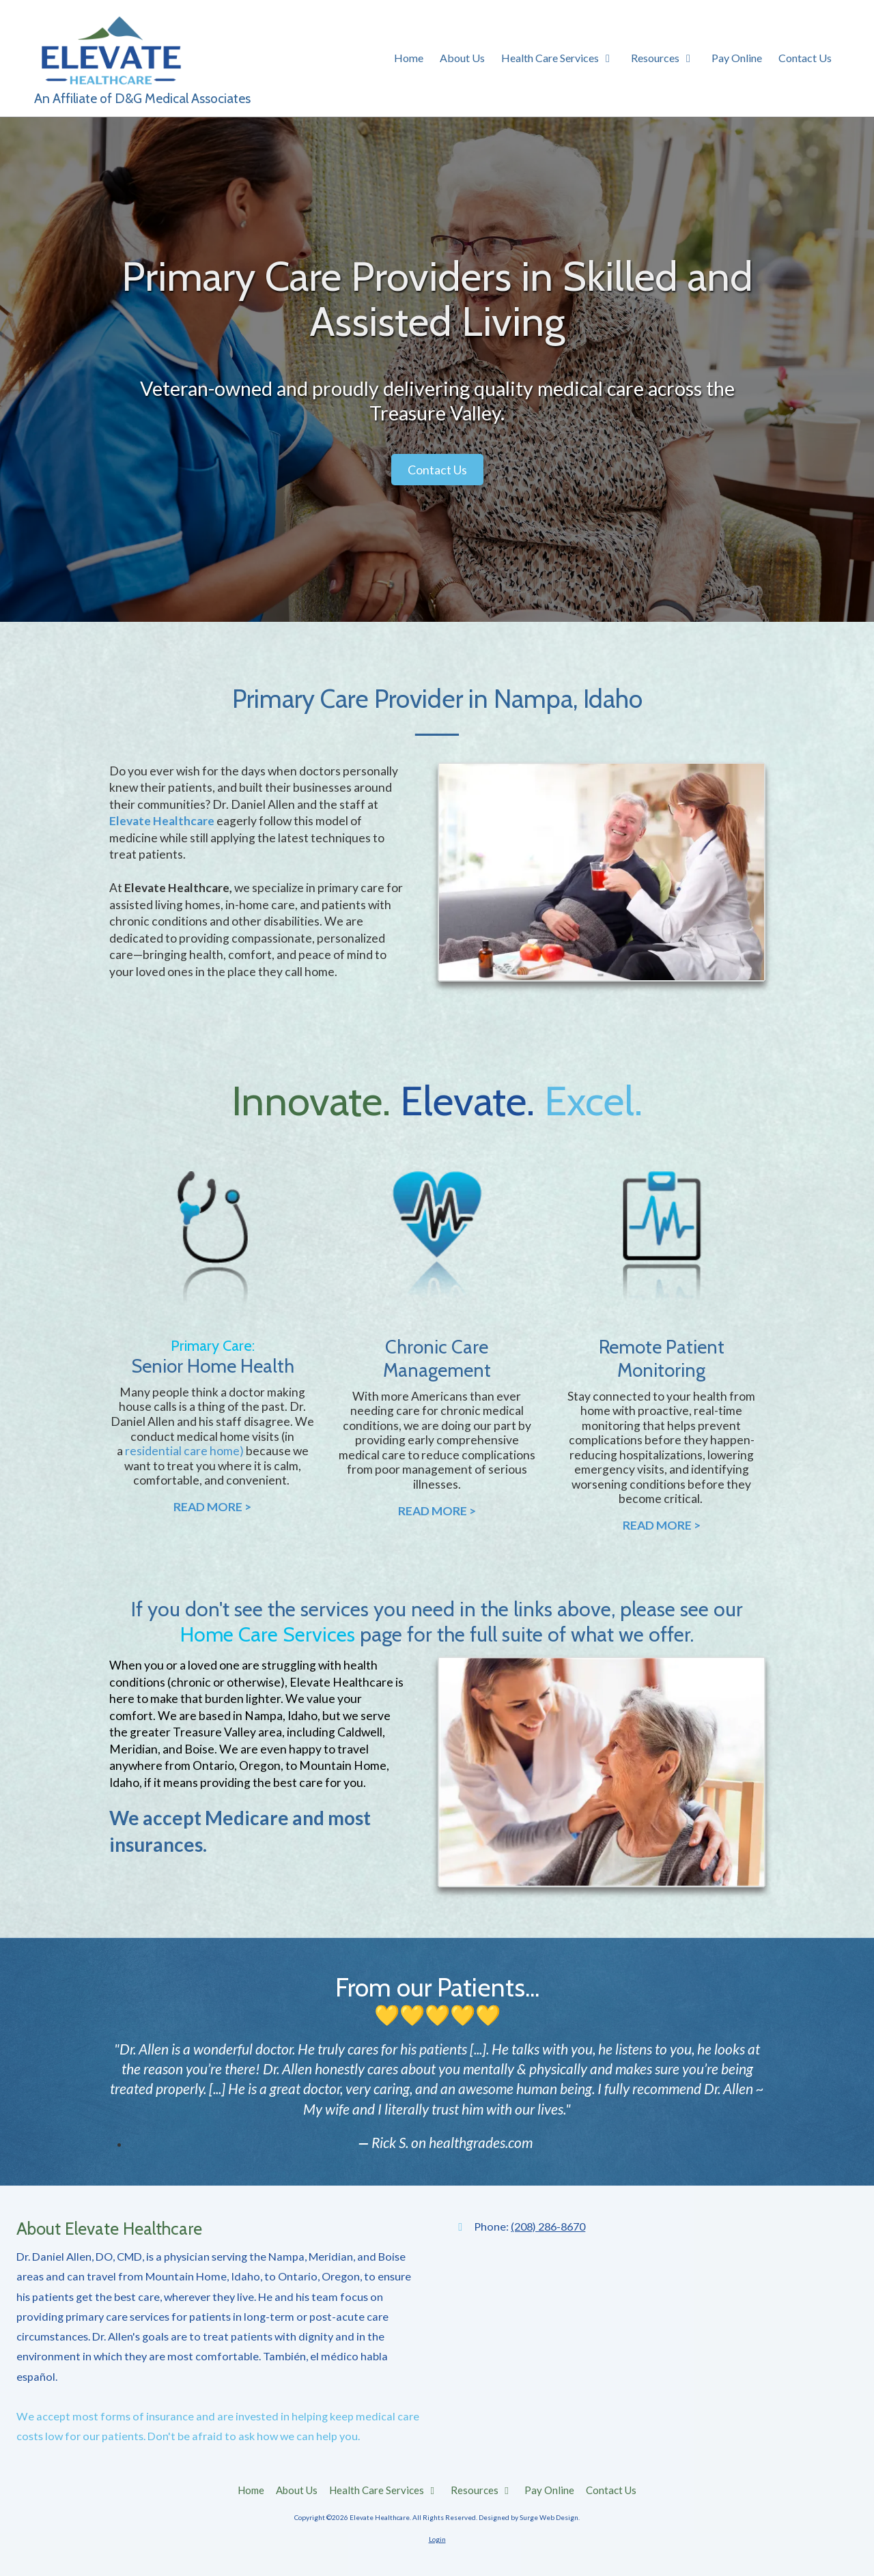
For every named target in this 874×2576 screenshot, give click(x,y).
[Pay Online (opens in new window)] (736, 58)
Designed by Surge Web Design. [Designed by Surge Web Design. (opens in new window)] (529, 2517)
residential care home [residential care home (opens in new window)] (182, 1451)
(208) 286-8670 (548, 2226)
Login (437, 2539)
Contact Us (437, 469)
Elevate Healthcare (161, 821)
